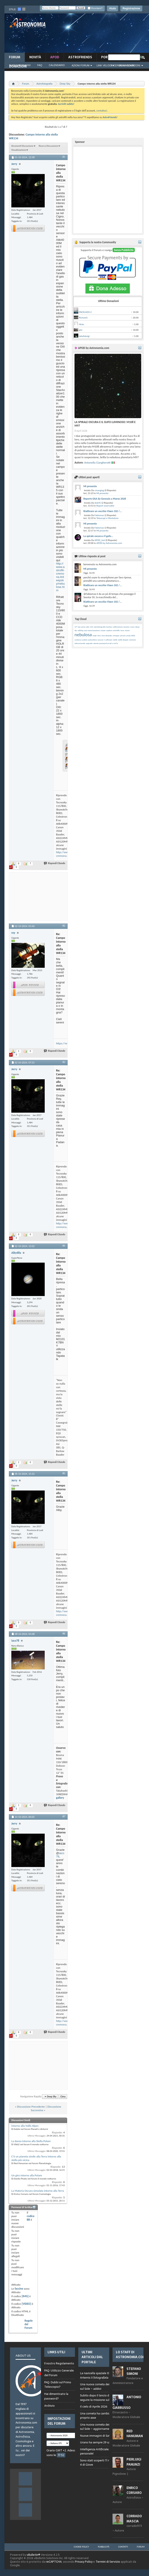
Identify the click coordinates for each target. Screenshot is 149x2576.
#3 (63, 1062)
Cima (62, 2096)
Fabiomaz (99, 515)
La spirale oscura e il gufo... (98, 536)
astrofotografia (100, 627)
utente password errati (102, 643)
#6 (63, 1633)
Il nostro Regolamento (59, 2363)
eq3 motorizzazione (92, 630)
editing (80, 630)
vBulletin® (33, 2554)
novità (35, 57)
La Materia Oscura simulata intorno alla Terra (37, 2190)
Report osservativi (105, 505)
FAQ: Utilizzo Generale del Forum (59, 2373)
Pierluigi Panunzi (134, 2462)
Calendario (57, 65)
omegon (116, 635)
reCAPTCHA (54, 2561)
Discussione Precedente (31, 2106)
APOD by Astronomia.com (109, 543)
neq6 (95, 635)
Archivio (49, 2405)
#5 (63, 1473)
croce (132, 627)
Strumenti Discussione (22, 145)
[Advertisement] (127, 34)
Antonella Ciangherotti (97, 462)
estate (103, 630)
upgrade (89, 643)
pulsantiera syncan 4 (96, 639)
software (109, 639)
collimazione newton (121, 627)
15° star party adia (81, 627)
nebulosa (83, 635)
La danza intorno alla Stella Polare (31, 2141)
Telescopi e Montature (107, 518)
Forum (14, 57)
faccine (19, 2288)
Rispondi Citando (54, 863)
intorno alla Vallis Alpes (24, 2125)
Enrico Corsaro (134, 2490)
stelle (115, 639)
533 (91, 627)
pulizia (85, 639)
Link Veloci (104, 65)
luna (122, 630)
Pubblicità (103, 2546)
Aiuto (112, 8)
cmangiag (99, 490)
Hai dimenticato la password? (56, 2396)
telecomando (79, 643)
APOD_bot (100, 540)
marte (127, 630)
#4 (63, 1245)
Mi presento (90, 486)
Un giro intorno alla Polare (26, 2175)
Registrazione (131, 8)
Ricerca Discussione (48, 145)
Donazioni (18, 66)
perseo (123, 635)
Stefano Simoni (134, 2371)
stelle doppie (123, 639)
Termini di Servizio (108, 2561)
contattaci (101, 110)
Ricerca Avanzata (122, 65)
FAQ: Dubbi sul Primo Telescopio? (57, 2384)
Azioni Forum (80, 65)
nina (99, 635)
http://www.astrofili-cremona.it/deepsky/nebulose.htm (60, 577)
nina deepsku (106, 635)
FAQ (39, 65)
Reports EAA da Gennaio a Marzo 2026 (104, 498)
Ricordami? (95, 8)
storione (132, 639)
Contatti (123, 2546)
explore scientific (113, 630)
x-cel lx (115, 643)
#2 (63, 925)
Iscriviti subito (66, 103)
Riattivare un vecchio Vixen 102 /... (102, 511)
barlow (109, 627)
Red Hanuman (135, 2433)
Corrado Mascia (134, 2518)
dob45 (98, 502)
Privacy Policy (84, 2561)
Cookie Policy (81, 2546)
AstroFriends (80, 57)
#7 (63, 1816)
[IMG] (25, 2296)
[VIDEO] (26, 2303)
